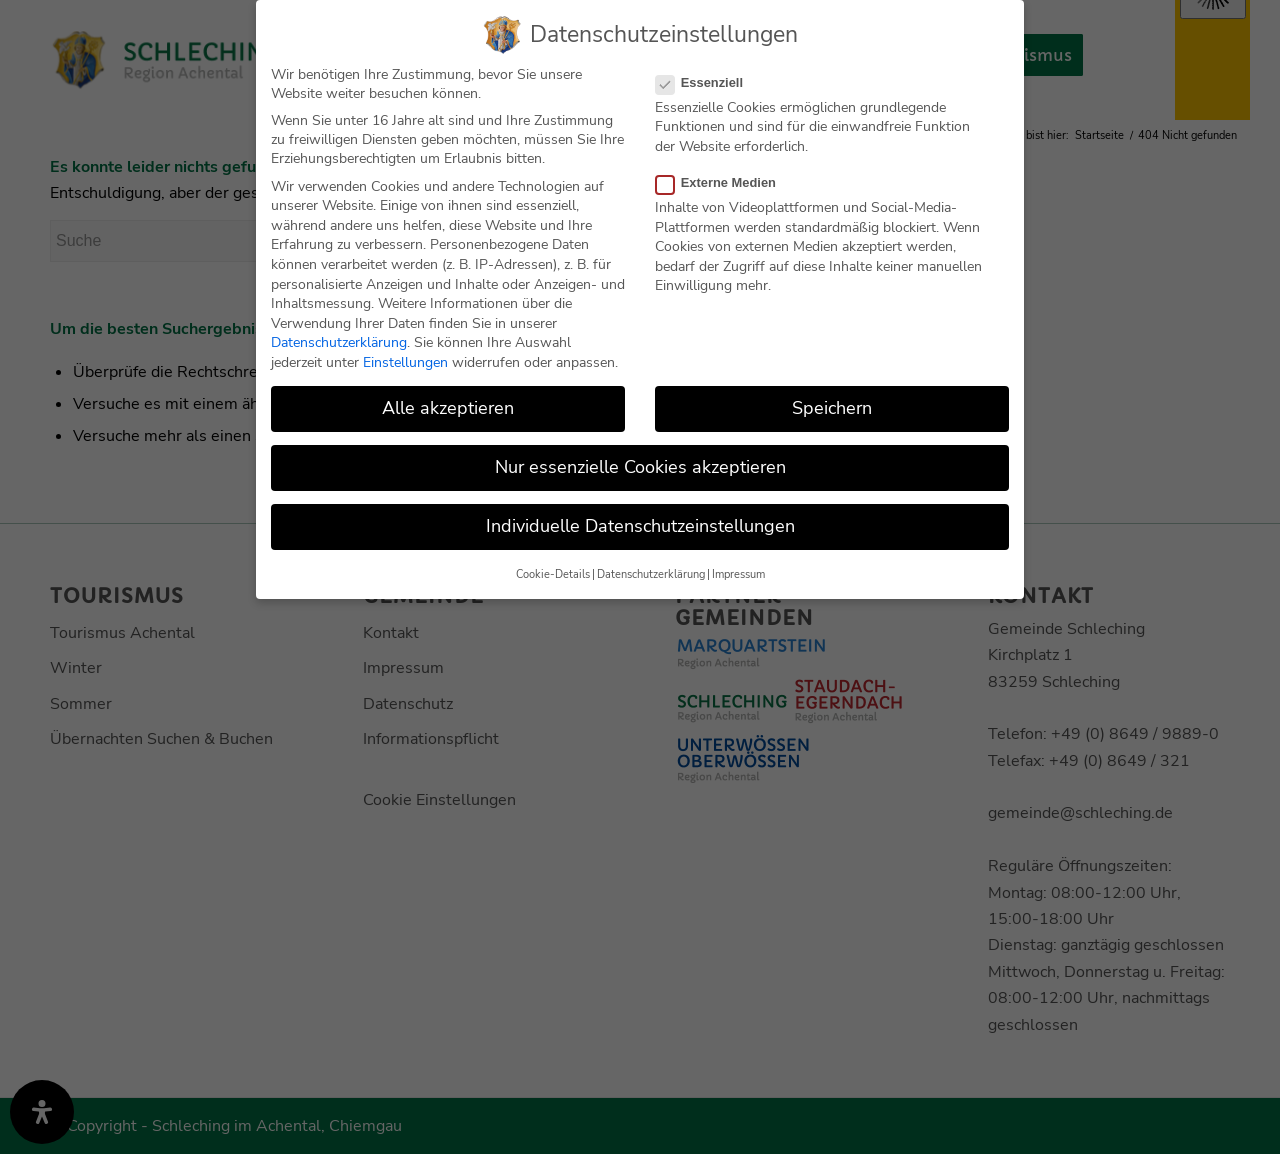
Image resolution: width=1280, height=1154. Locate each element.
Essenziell (707, 80)
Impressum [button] (738, 572)
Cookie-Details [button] (553, 572)
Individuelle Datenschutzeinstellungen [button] (640, 525)
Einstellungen (405, 360)
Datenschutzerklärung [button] (651, 572)
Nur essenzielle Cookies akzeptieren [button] (640, 466)
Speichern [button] (832, 406)
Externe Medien (724, 180)
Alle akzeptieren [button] (448, 406)
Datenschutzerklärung (339, 341)
